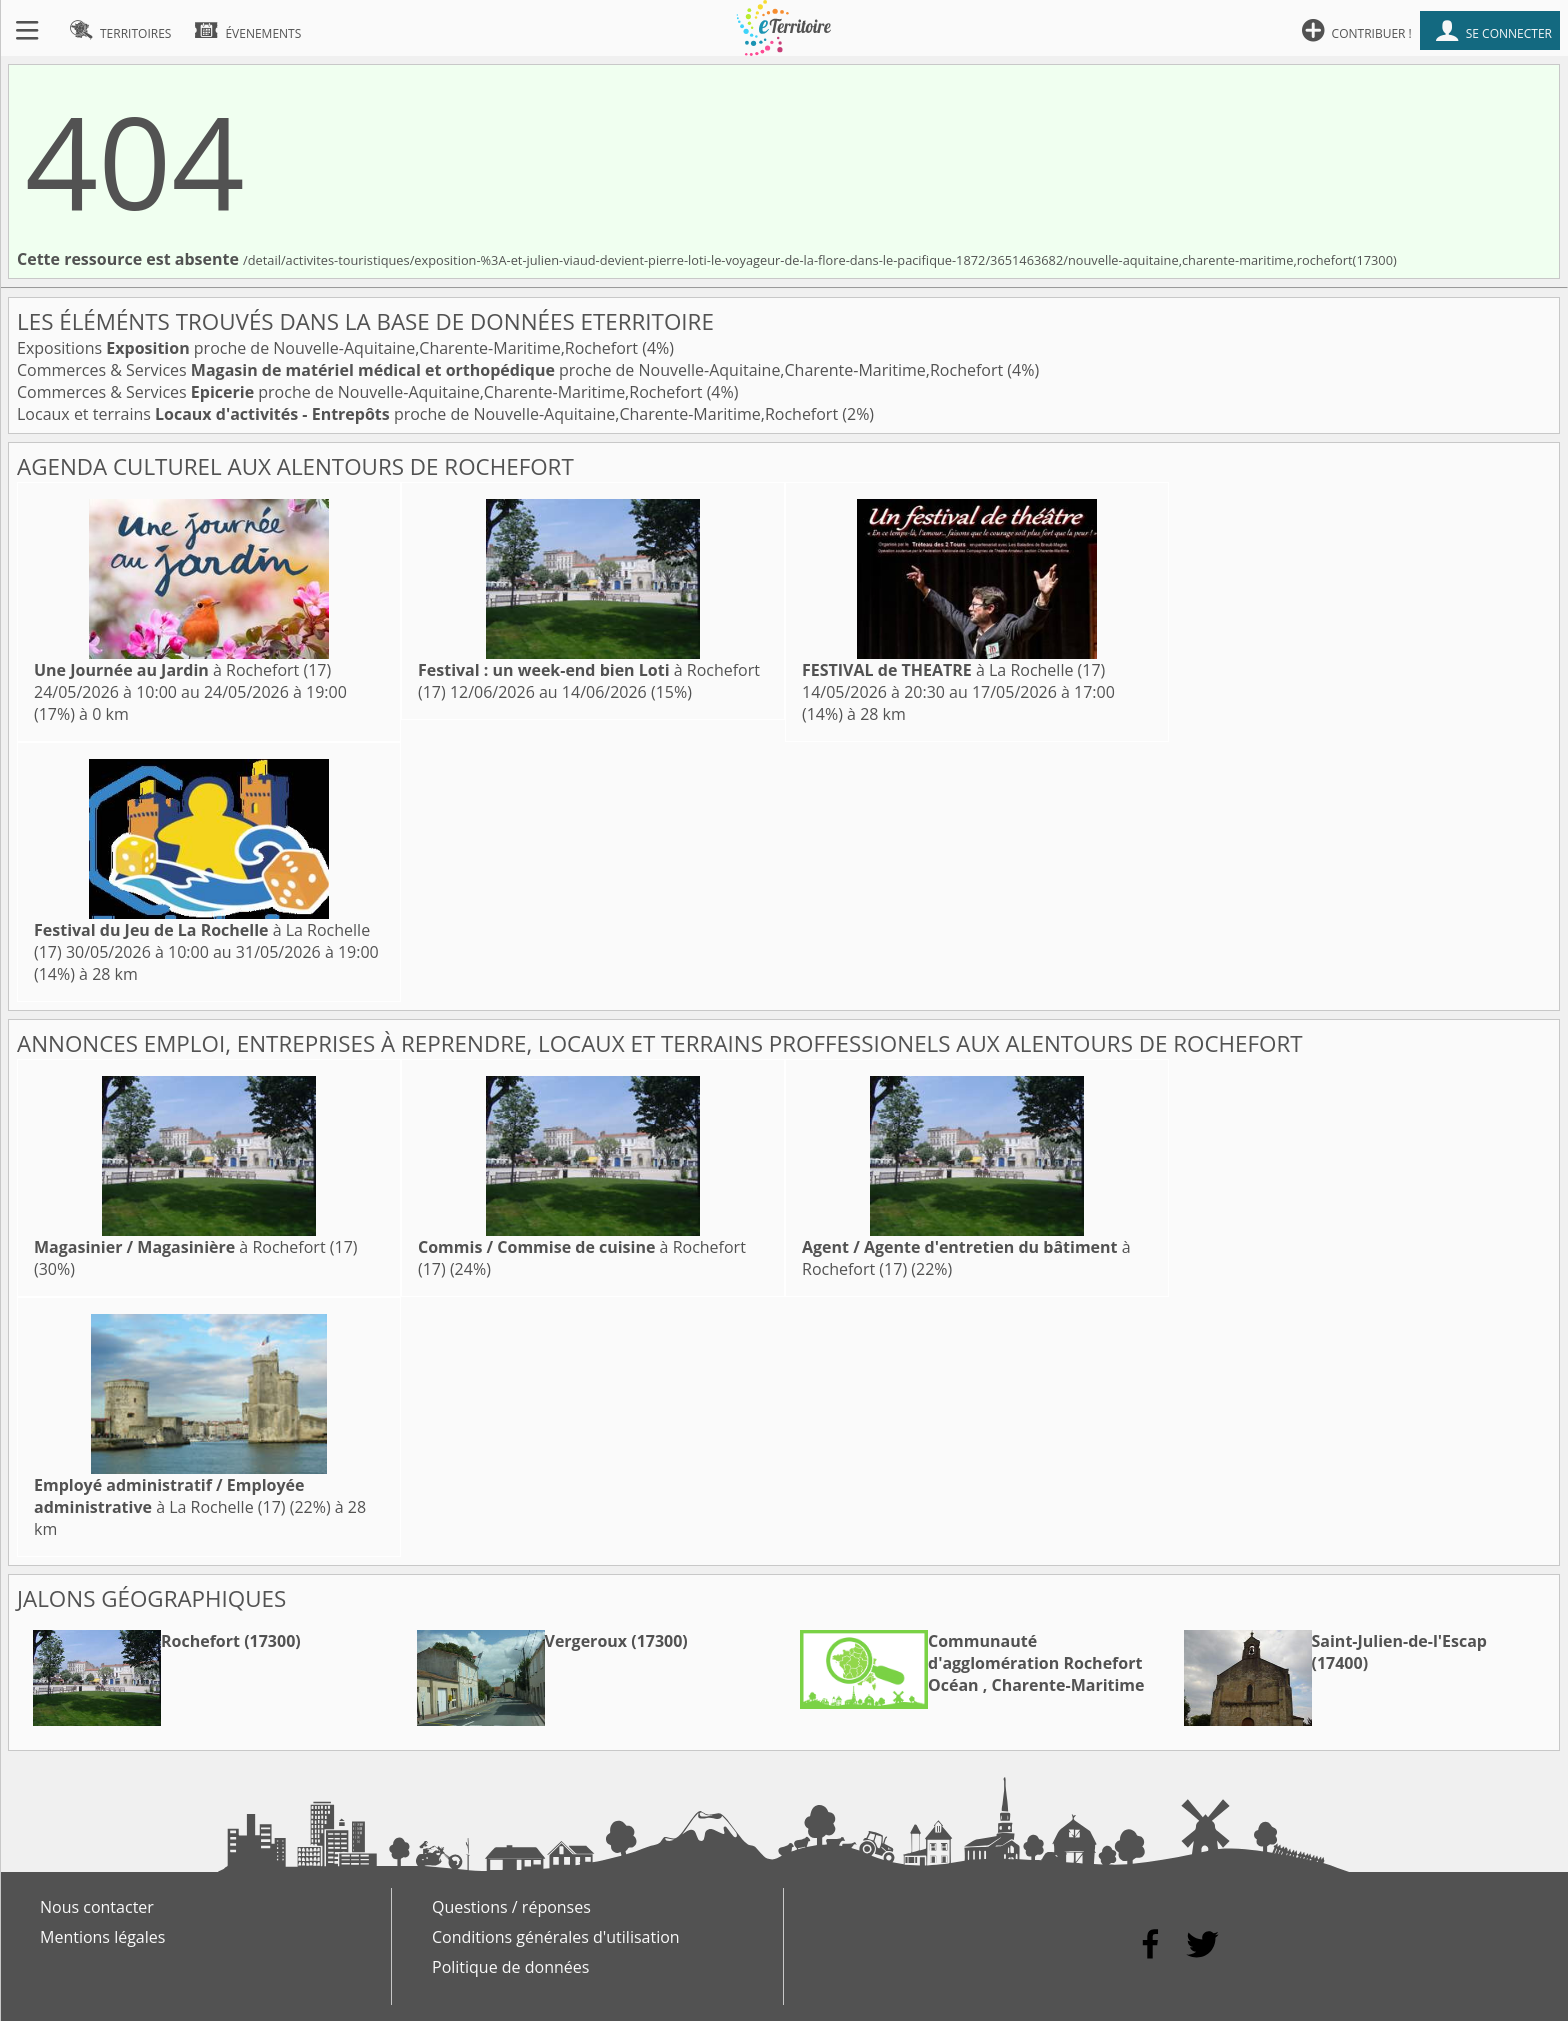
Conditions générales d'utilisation (556, 1937)
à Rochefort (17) (182, 670)
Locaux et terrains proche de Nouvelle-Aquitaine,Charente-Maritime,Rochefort (429, 414)
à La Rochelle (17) (953, 670)
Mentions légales (102, 1937)
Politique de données (510, 1967)
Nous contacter (97, 1907)
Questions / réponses (511, 1907)
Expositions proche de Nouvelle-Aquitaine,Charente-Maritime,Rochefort (329, 348)
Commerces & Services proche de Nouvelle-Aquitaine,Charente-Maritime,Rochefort (512, 370)
